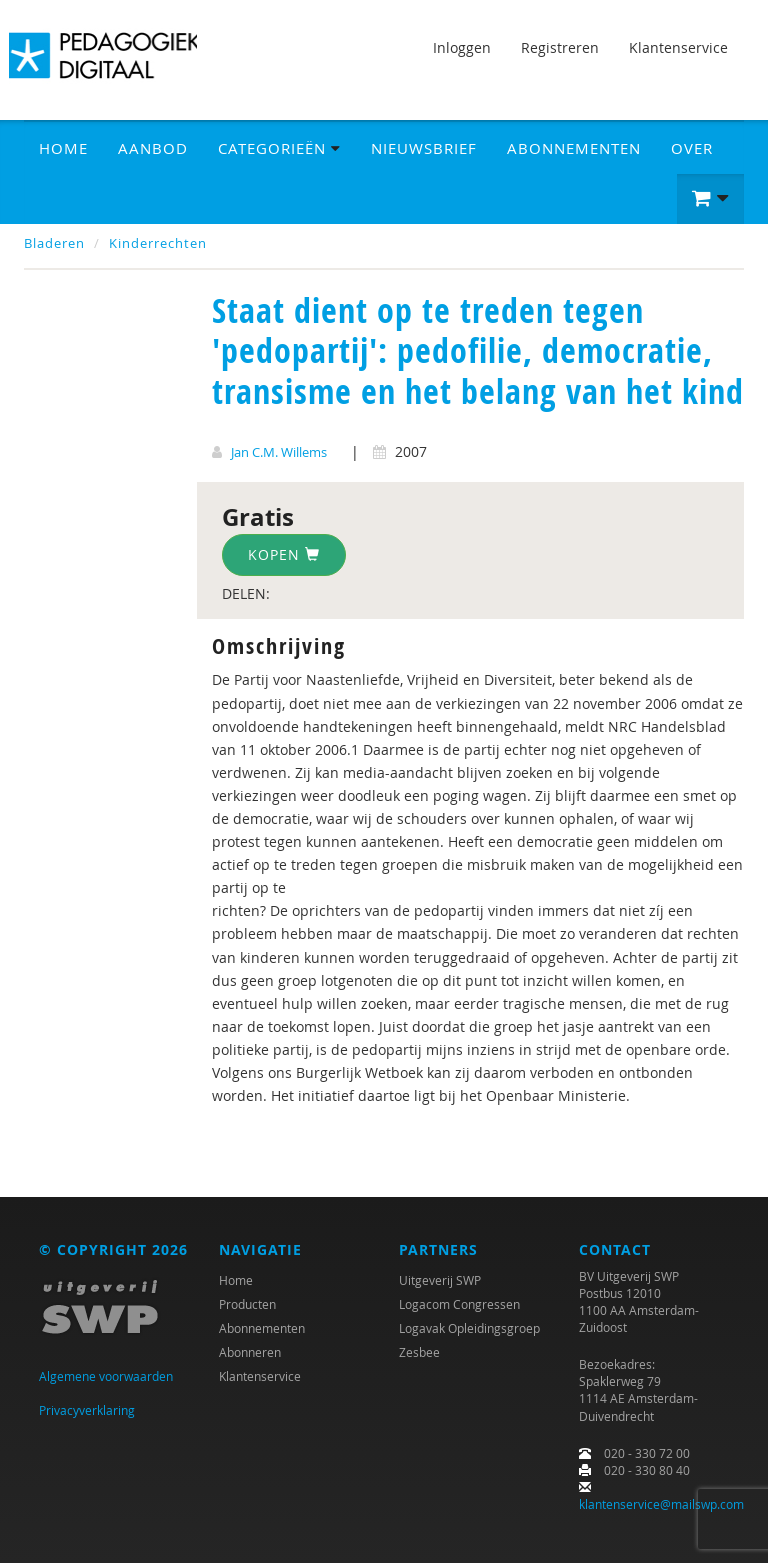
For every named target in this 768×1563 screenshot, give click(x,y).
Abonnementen (574, 148)
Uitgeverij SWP (440, 1280)
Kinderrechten (158, 243)
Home (63, 148)
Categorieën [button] (279, 148)
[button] (710, 199)
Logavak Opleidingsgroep (469, 1328)
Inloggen (462, 47)
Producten (247, 1304)
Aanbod (153, 148)
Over (692, 148)
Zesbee (419, 1352)
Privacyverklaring (87, 1410)
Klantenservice (678, 47)
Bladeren (54, 243)
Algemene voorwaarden (106, 1376)
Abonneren (250, 1352)
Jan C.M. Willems (279, 452)
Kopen (284, 554)
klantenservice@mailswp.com (661, 1504)
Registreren (560, 47)
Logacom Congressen (459, 1304)
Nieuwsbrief (424, 148)
